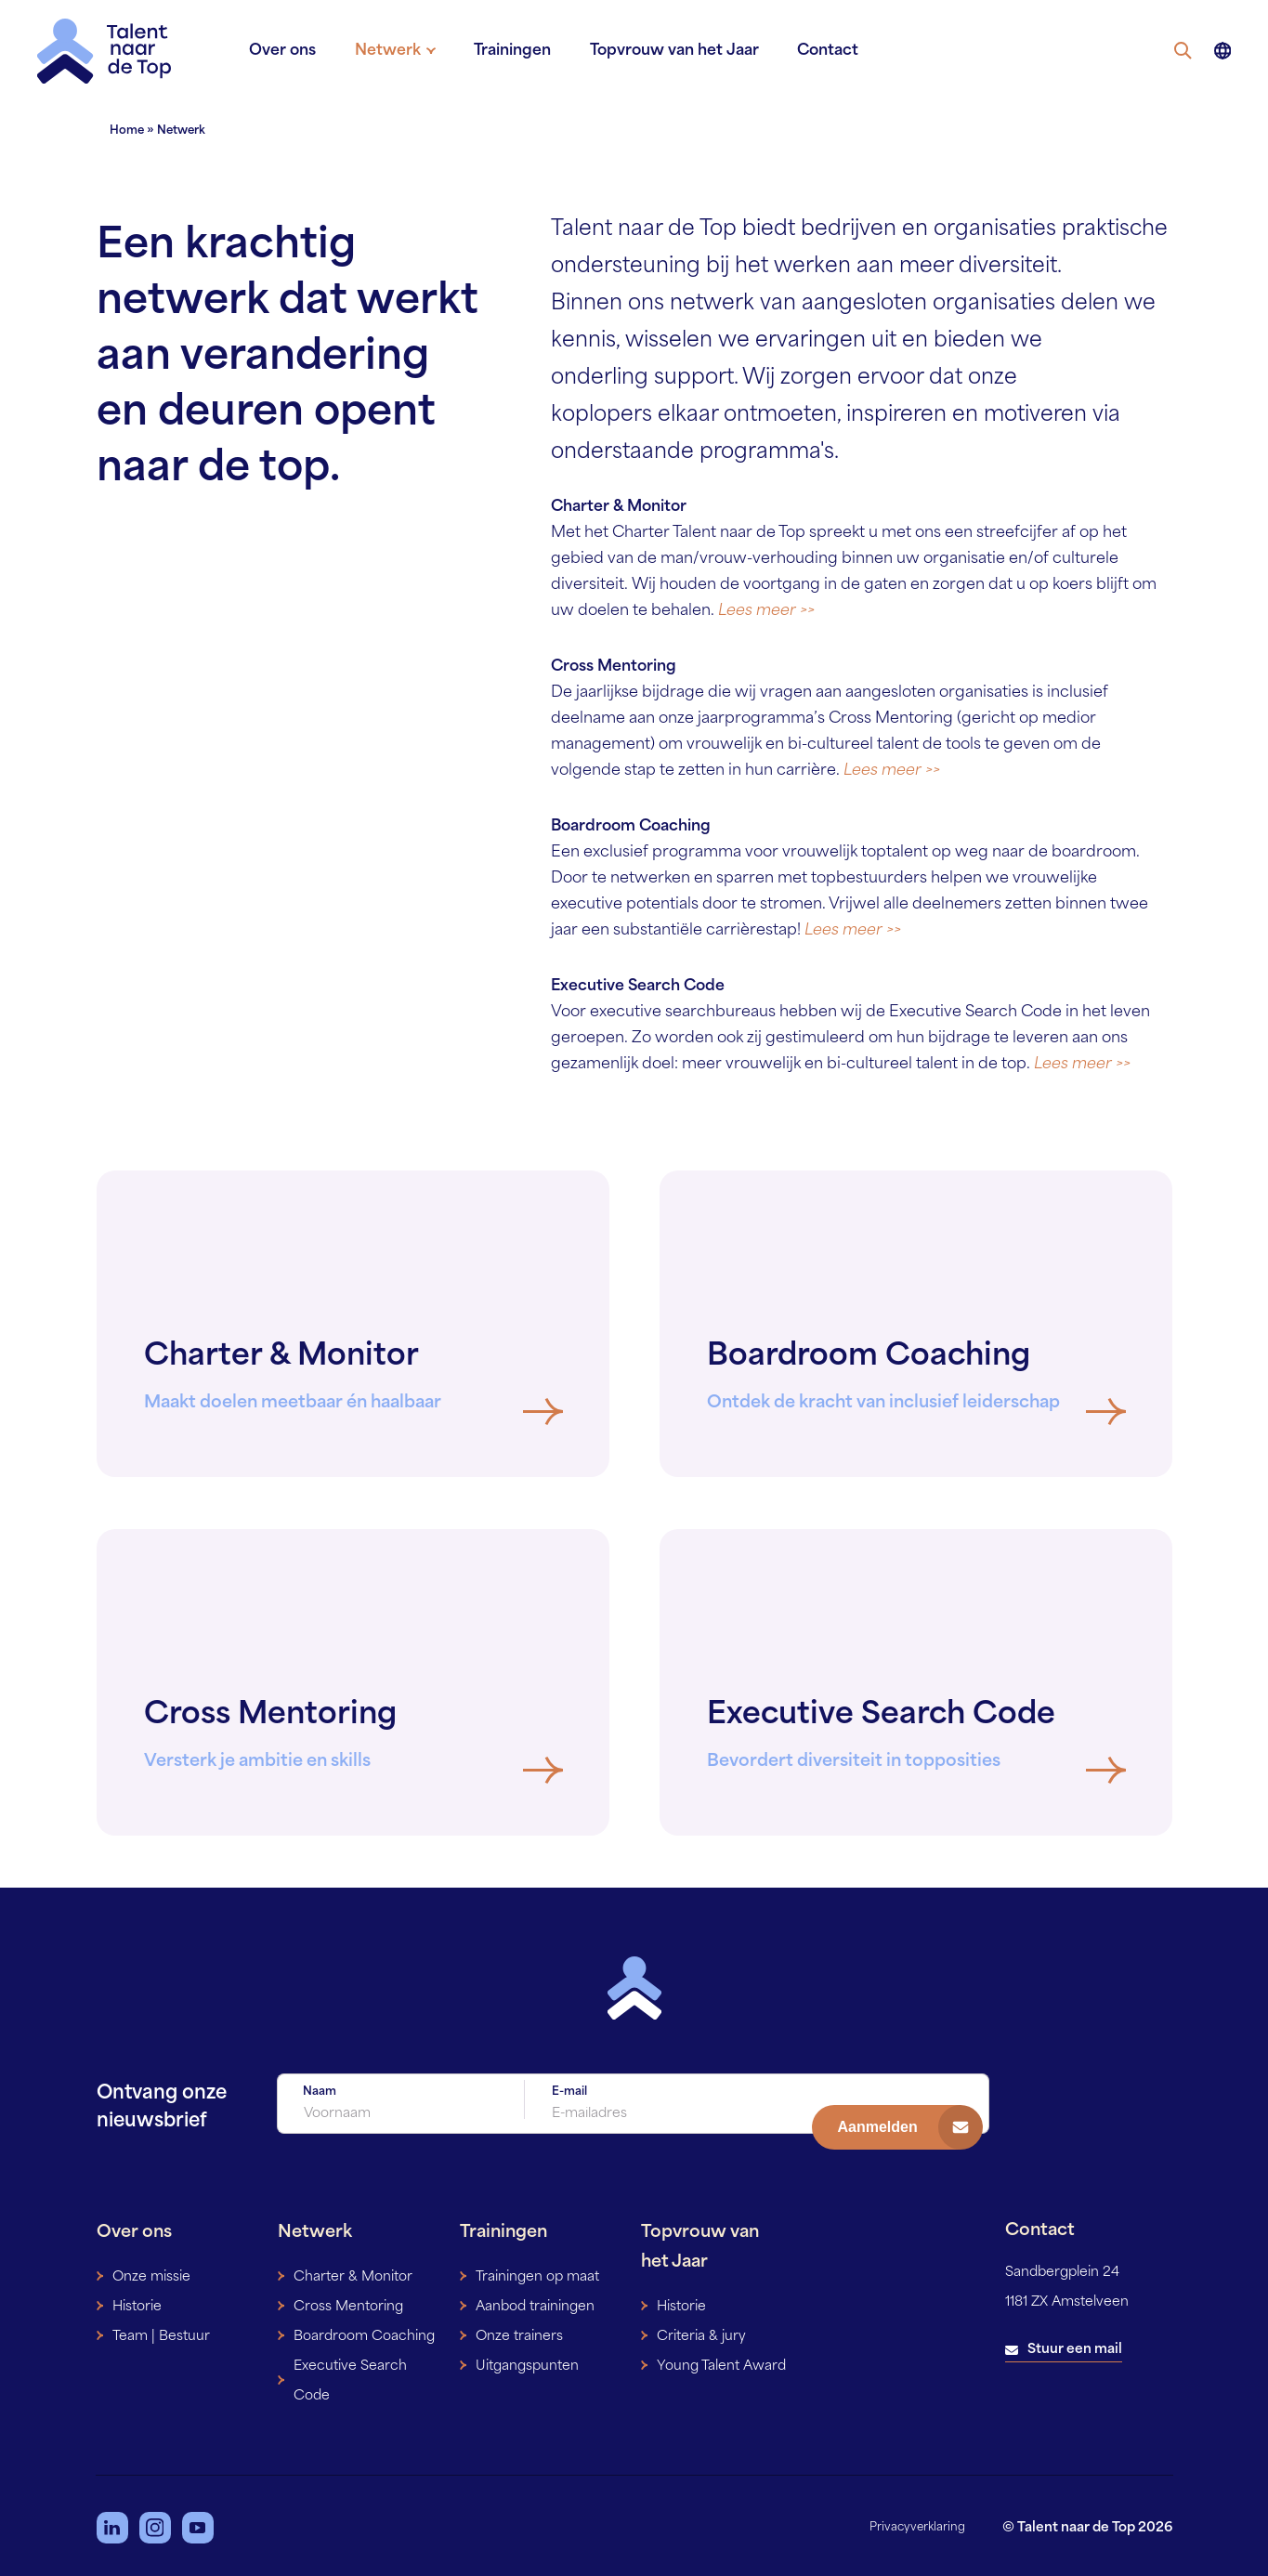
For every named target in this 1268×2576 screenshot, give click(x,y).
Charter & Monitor (353, 2273)
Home (127, 131)
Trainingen (511, 51)
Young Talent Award (721, 2362)
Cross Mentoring (348, 2302)
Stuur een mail (1074, 2345)
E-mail (569, 2092)
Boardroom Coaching (364, 2332)
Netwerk (397, 51)
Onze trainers (519, 2332)
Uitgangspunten (527, 2362)
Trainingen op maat (537, 2273)
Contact (816, 51)
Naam (319, 2092)
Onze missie (151, 2273)
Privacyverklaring (917, 2523)
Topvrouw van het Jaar (667, 51)
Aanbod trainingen (535, 2302)
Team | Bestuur (161, 2332)
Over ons (297, 51)
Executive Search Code (350, 2377)
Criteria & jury (701, 2332)
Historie (137, 2302)
